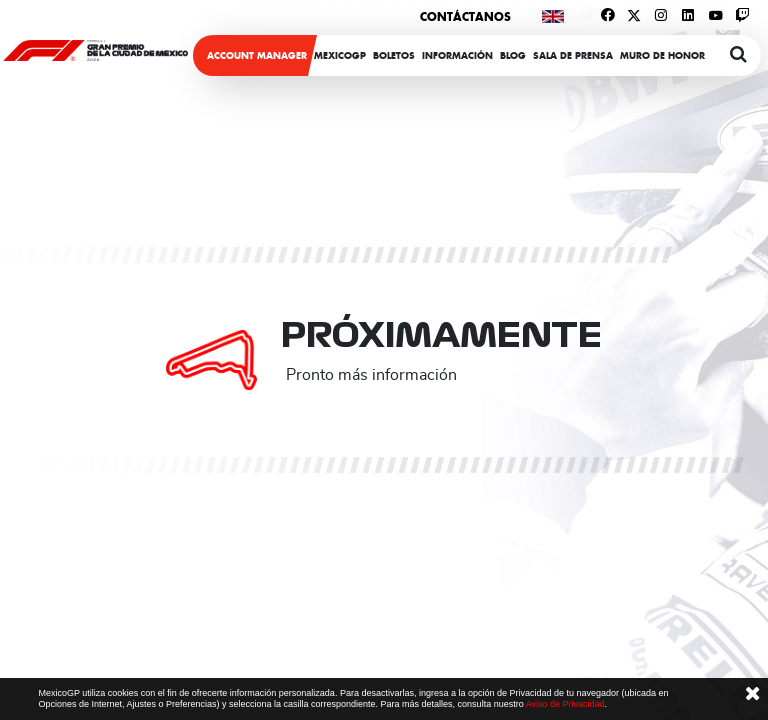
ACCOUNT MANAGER (257, 55)
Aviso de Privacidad (565, 704)
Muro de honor (662, 55)
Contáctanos (465, 16)
